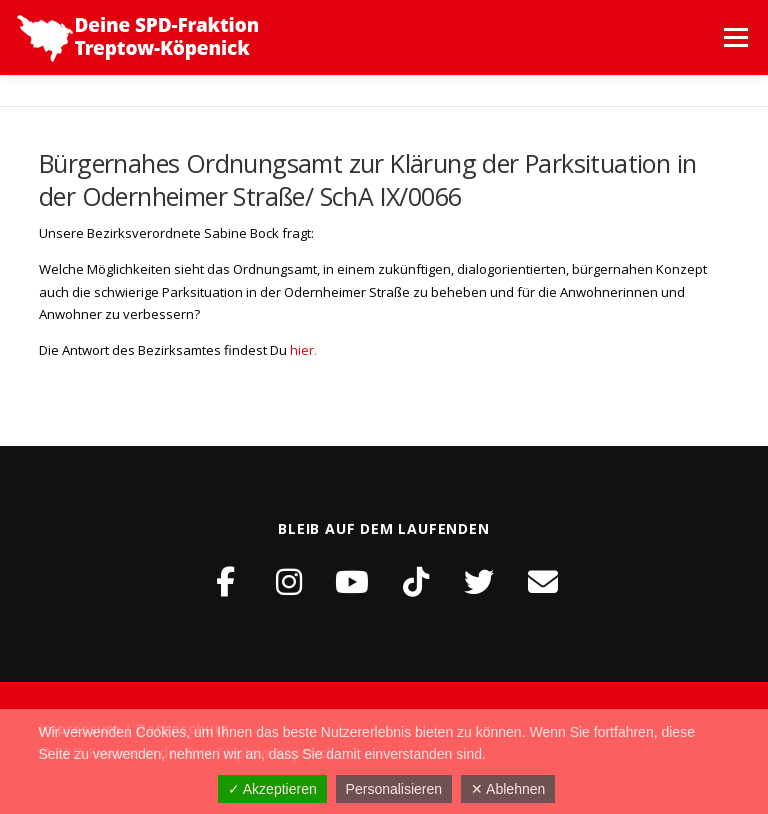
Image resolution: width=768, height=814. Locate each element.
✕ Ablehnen (508, 789)
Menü (735, 37)
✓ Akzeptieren (272, 789)
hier (302, 350)
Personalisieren (394, 789)
